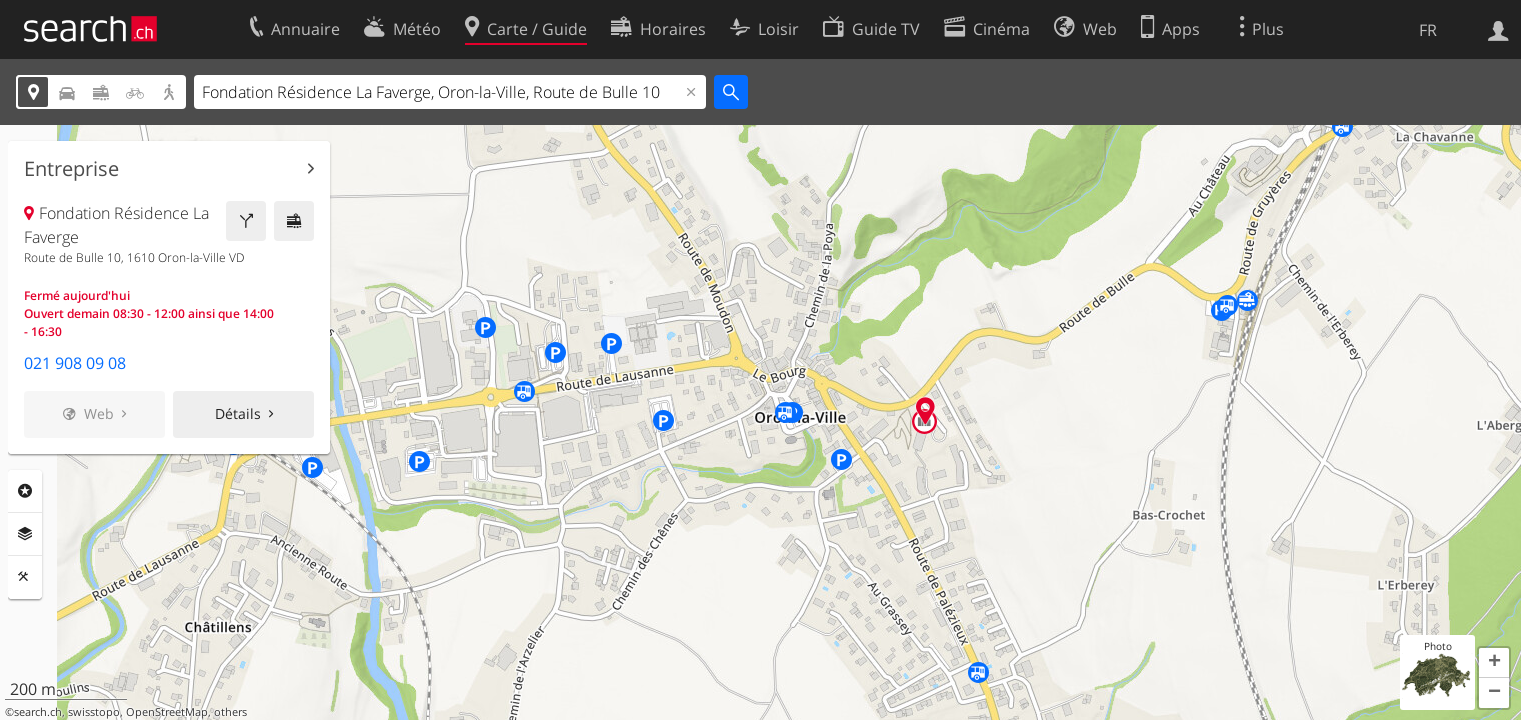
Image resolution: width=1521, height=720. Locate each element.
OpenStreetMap (167, 712)
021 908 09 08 (75, 363)
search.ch (38, 712)
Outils (25, 577)
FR (1428, 30)
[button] (1494, 663)
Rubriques (25, 491)
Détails (238, 413)
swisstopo (94, 712)
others (230, 712)
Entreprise (71, 169)
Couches (25, 534)
